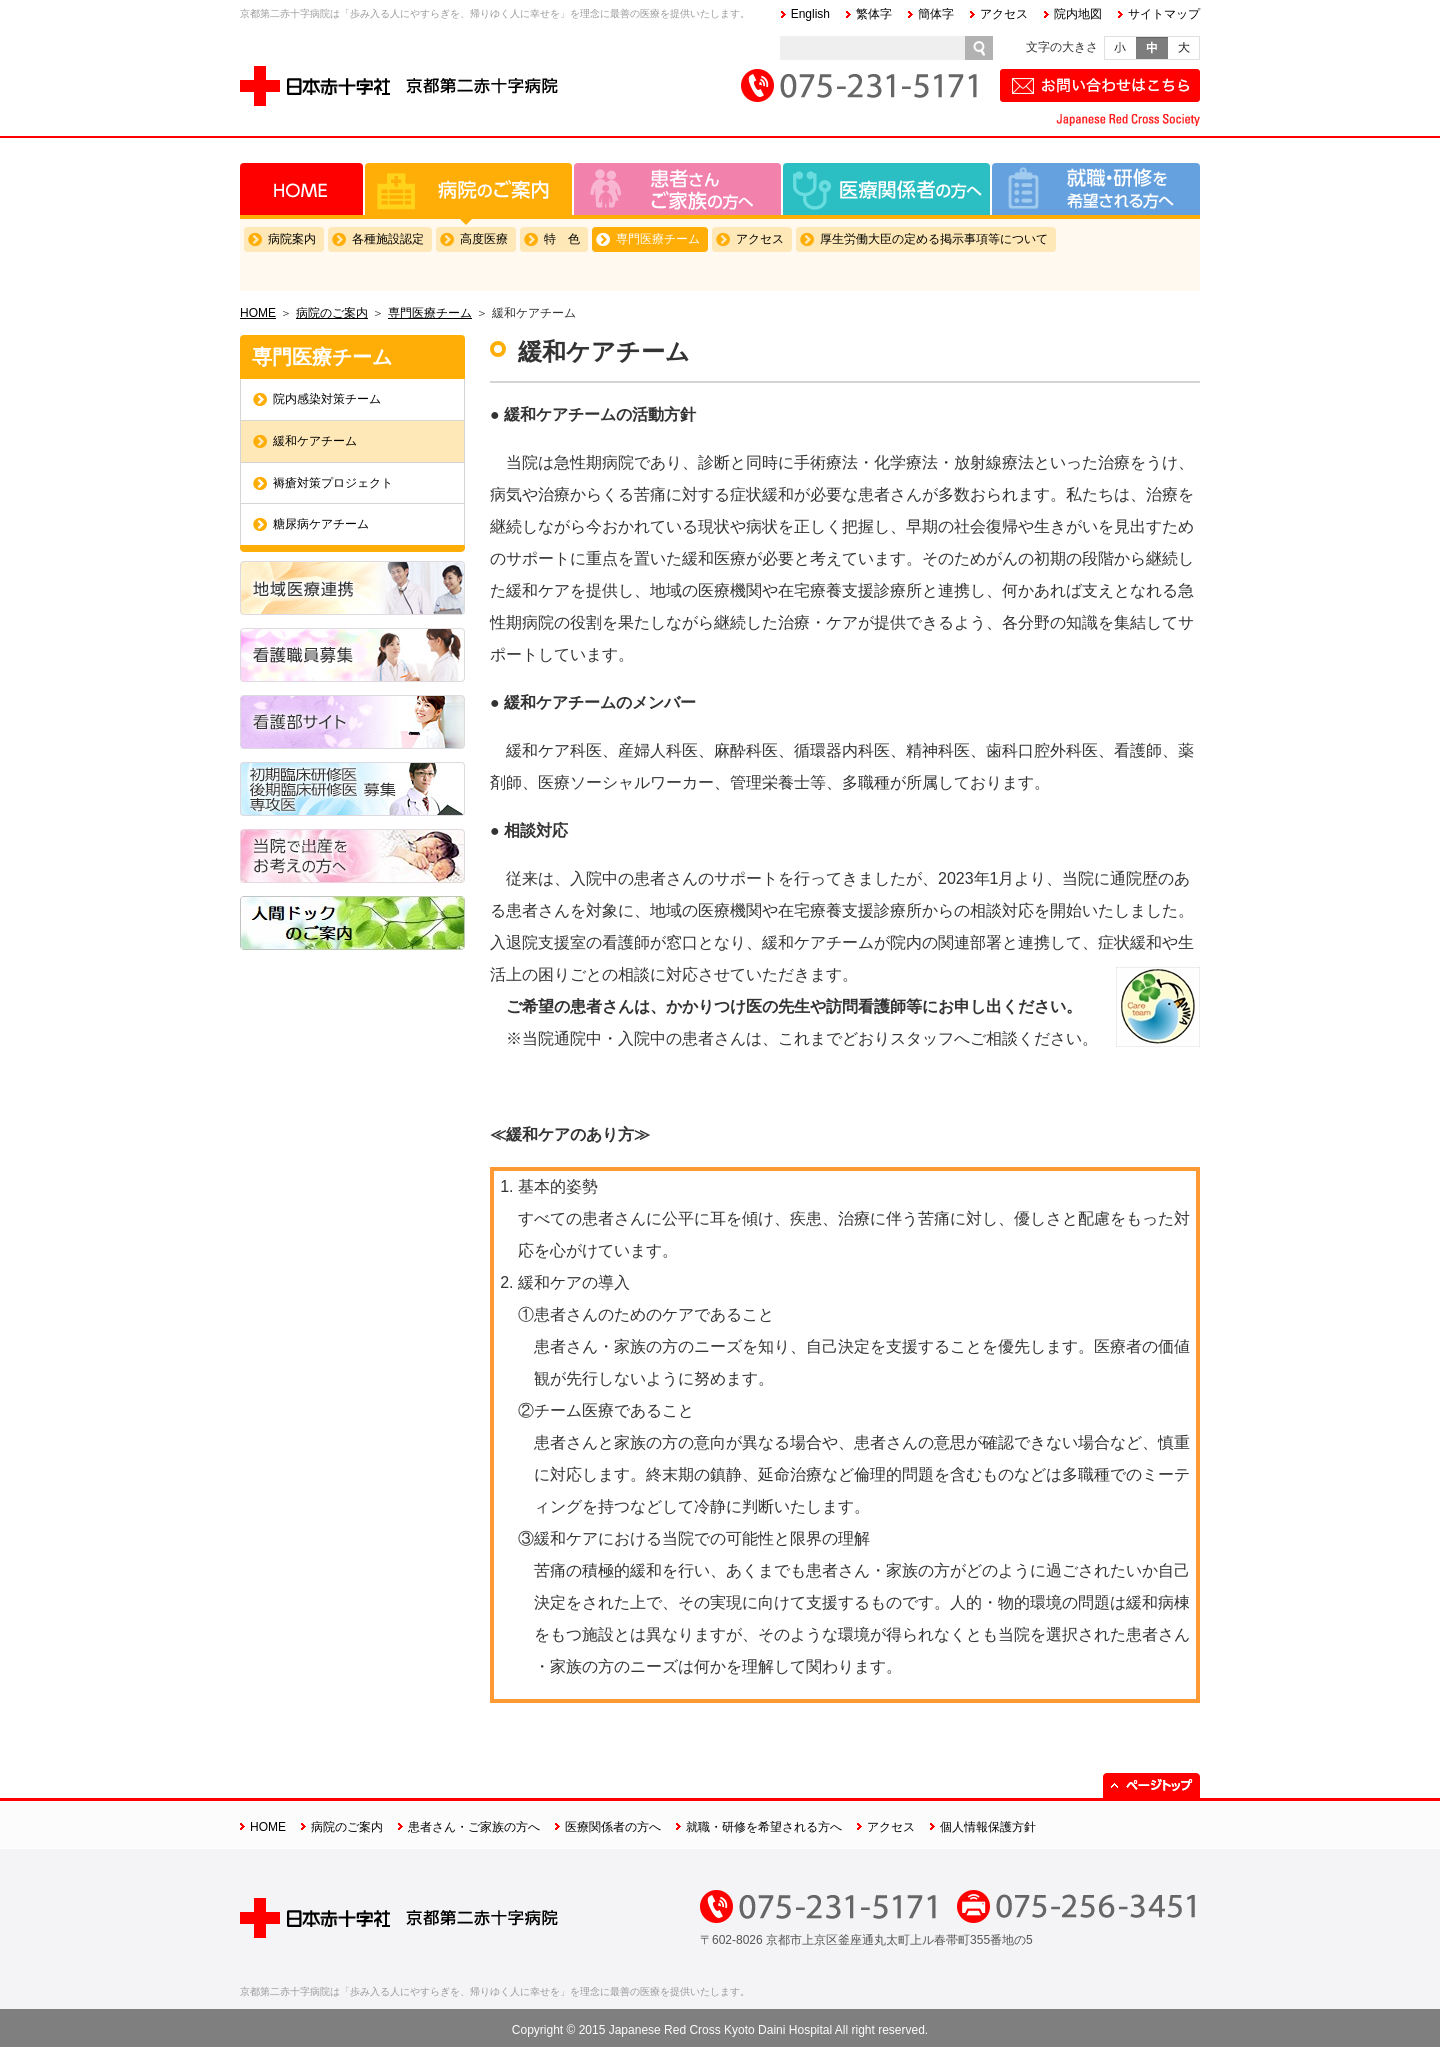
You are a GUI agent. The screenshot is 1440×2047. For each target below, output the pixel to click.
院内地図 (1078, 14)
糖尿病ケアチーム (321, 524)
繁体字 (874, 14)
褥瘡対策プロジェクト (333, 483)
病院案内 (292, 239)
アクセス (1004, 14)
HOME (301, 189)
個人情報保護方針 (988, 1827)
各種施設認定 (388, 239)
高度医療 (484, 239)
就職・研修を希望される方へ (1096, 189)
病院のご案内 (468, 189)
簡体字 (936, 14)
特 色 (562, 239)
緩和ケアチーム (315, 441)
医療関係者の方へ (886, 189)
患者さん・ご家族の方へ (677, 189)
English (810, 14)
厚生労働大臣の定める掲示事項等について (934, 239)
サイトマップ (1164, 14)
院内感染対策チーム (327, 399)
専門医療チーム (658, 239)
